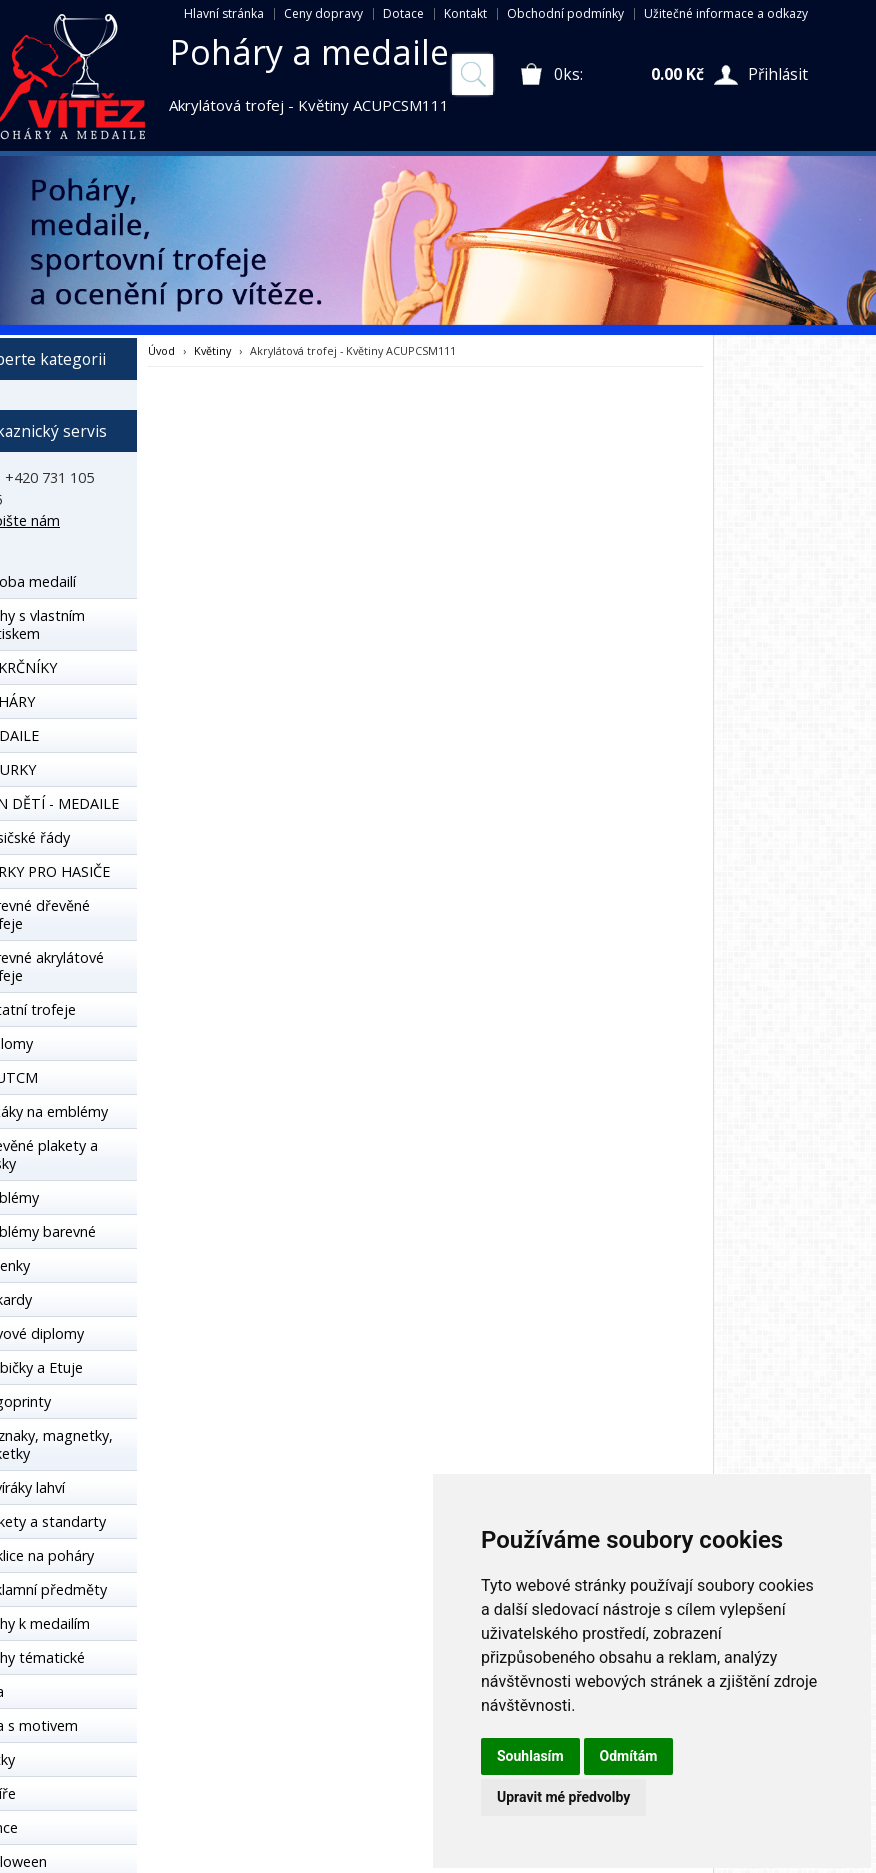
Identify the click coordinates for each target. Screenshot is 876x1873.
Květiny (212, 350)
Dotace (403, 13)
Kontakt (465, 13)
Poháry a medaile (309, 52)
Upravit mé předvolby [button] (563, 1797)
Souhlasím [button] (530, 1756)
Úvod (161, 350)
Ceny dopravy (323, 13)
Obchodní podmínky (565, 13)
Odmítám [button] (629, 1756)
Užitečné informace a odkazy (726, 13)
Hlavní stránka (224, 13)
